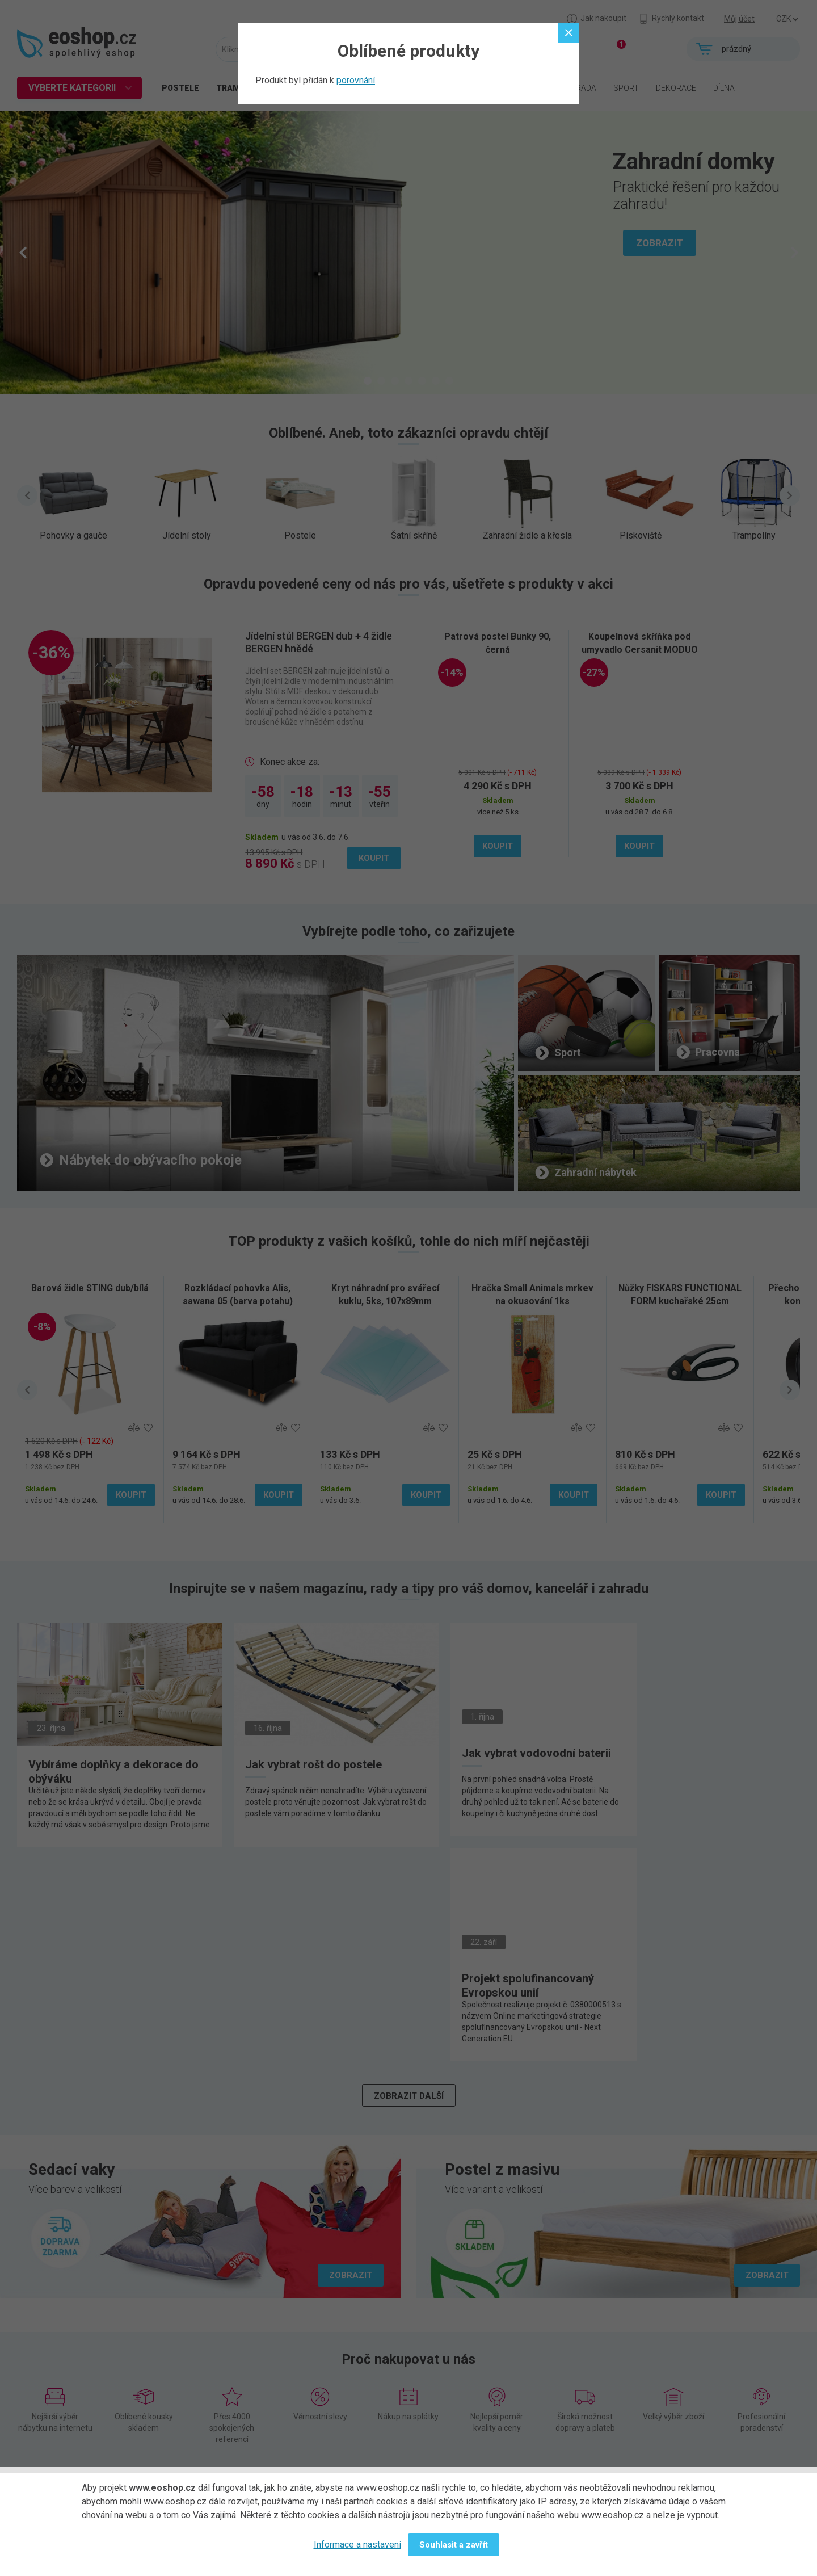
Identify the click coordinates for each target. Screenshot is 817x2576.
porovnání (355, 80)
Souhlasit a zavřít (453, 2545)
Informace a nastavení (357, 2544)
